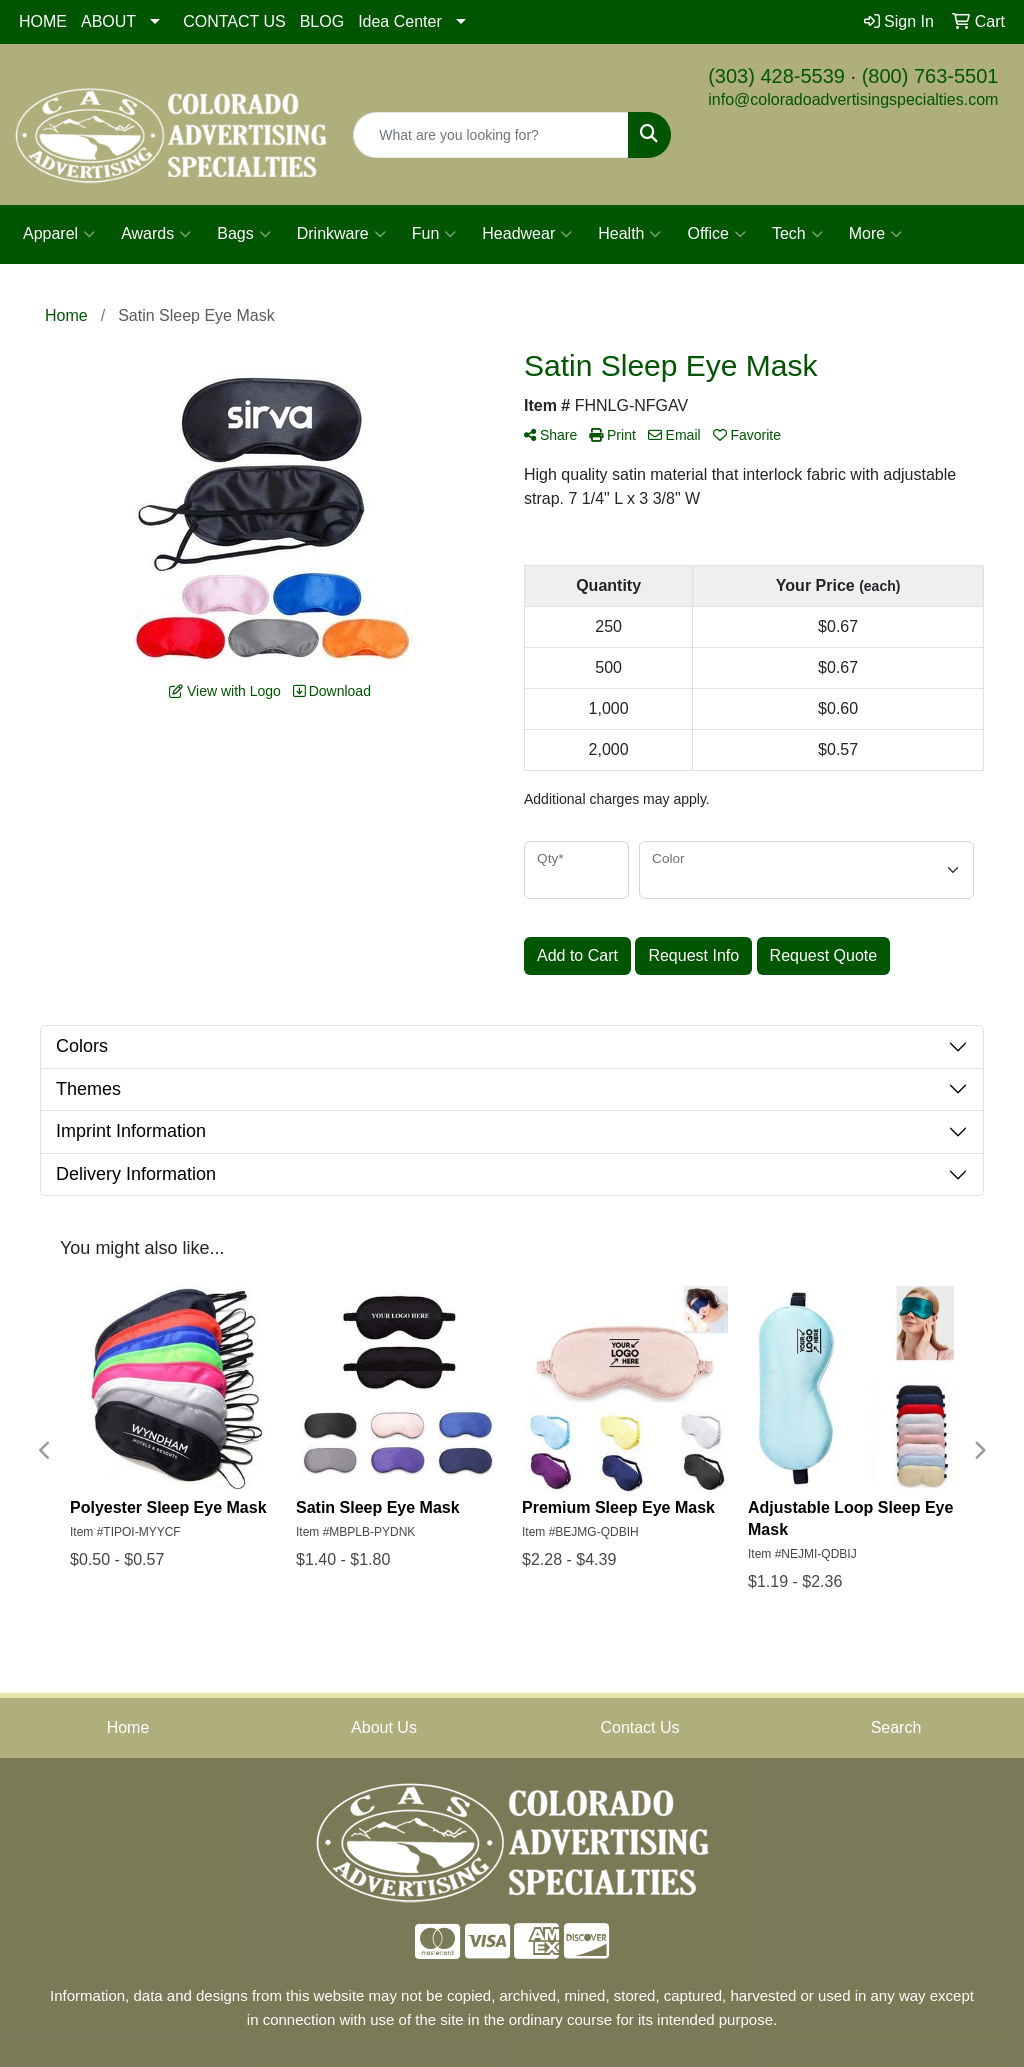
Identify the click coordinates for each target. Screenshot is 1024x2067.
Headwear (527, 234)
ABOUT (108, 21)
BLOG (322, 21)
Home (128, 1727)
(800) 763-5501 (930, 76)
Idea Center (400, 21)
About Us (384, 1727)
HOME (43, 21)
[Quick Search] (490, 135)
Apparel (59, 234)
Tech (797, 234)
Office (716, 234)
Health (629, 234)
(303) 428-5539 (776, 76)
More (875, 234)
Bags (243, 234)
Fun (434, 234)
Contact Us (639, 1727)
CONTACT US (234, 21)
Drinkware (341, 234)
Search (896, 1727)
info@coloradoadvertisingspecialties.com (853, 99)
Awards (156, 234)
